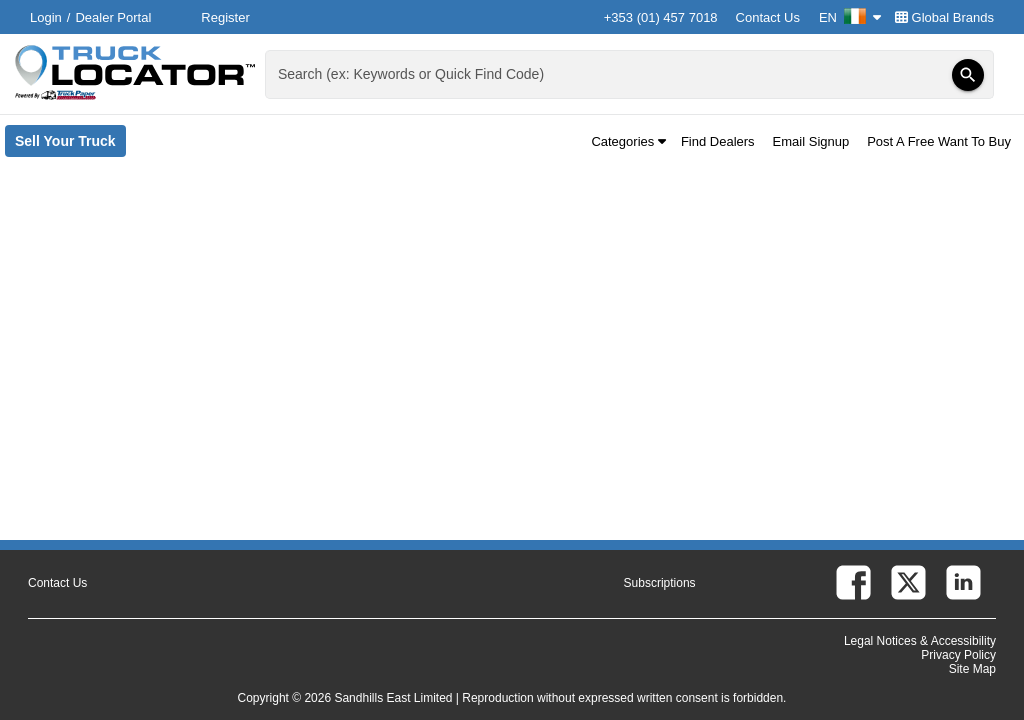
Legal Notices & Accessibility (920, 641)
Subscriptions (660, 583)
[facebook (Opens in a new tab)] (853, 582)
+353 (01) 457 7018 (661, 17)
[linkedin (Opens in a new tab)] (963, 582)
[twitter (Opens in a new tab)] (908, 582)
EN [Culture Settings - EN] (850, 17)
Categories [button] (628, 141)
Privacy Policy (958, 655)
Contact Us (768, 17)
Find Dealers (718, 141)
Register (225, 17)
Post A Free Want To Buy (939, 141)
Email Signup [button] (811, 141)
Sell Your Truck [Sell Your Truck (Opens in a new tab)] (70, 145)
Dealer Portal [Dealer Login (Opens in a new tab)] (113, 17)
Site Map (972, 669)
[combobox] (627, 74)
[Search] (968, 75)
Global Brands (944, 17)
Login (46, 17)
